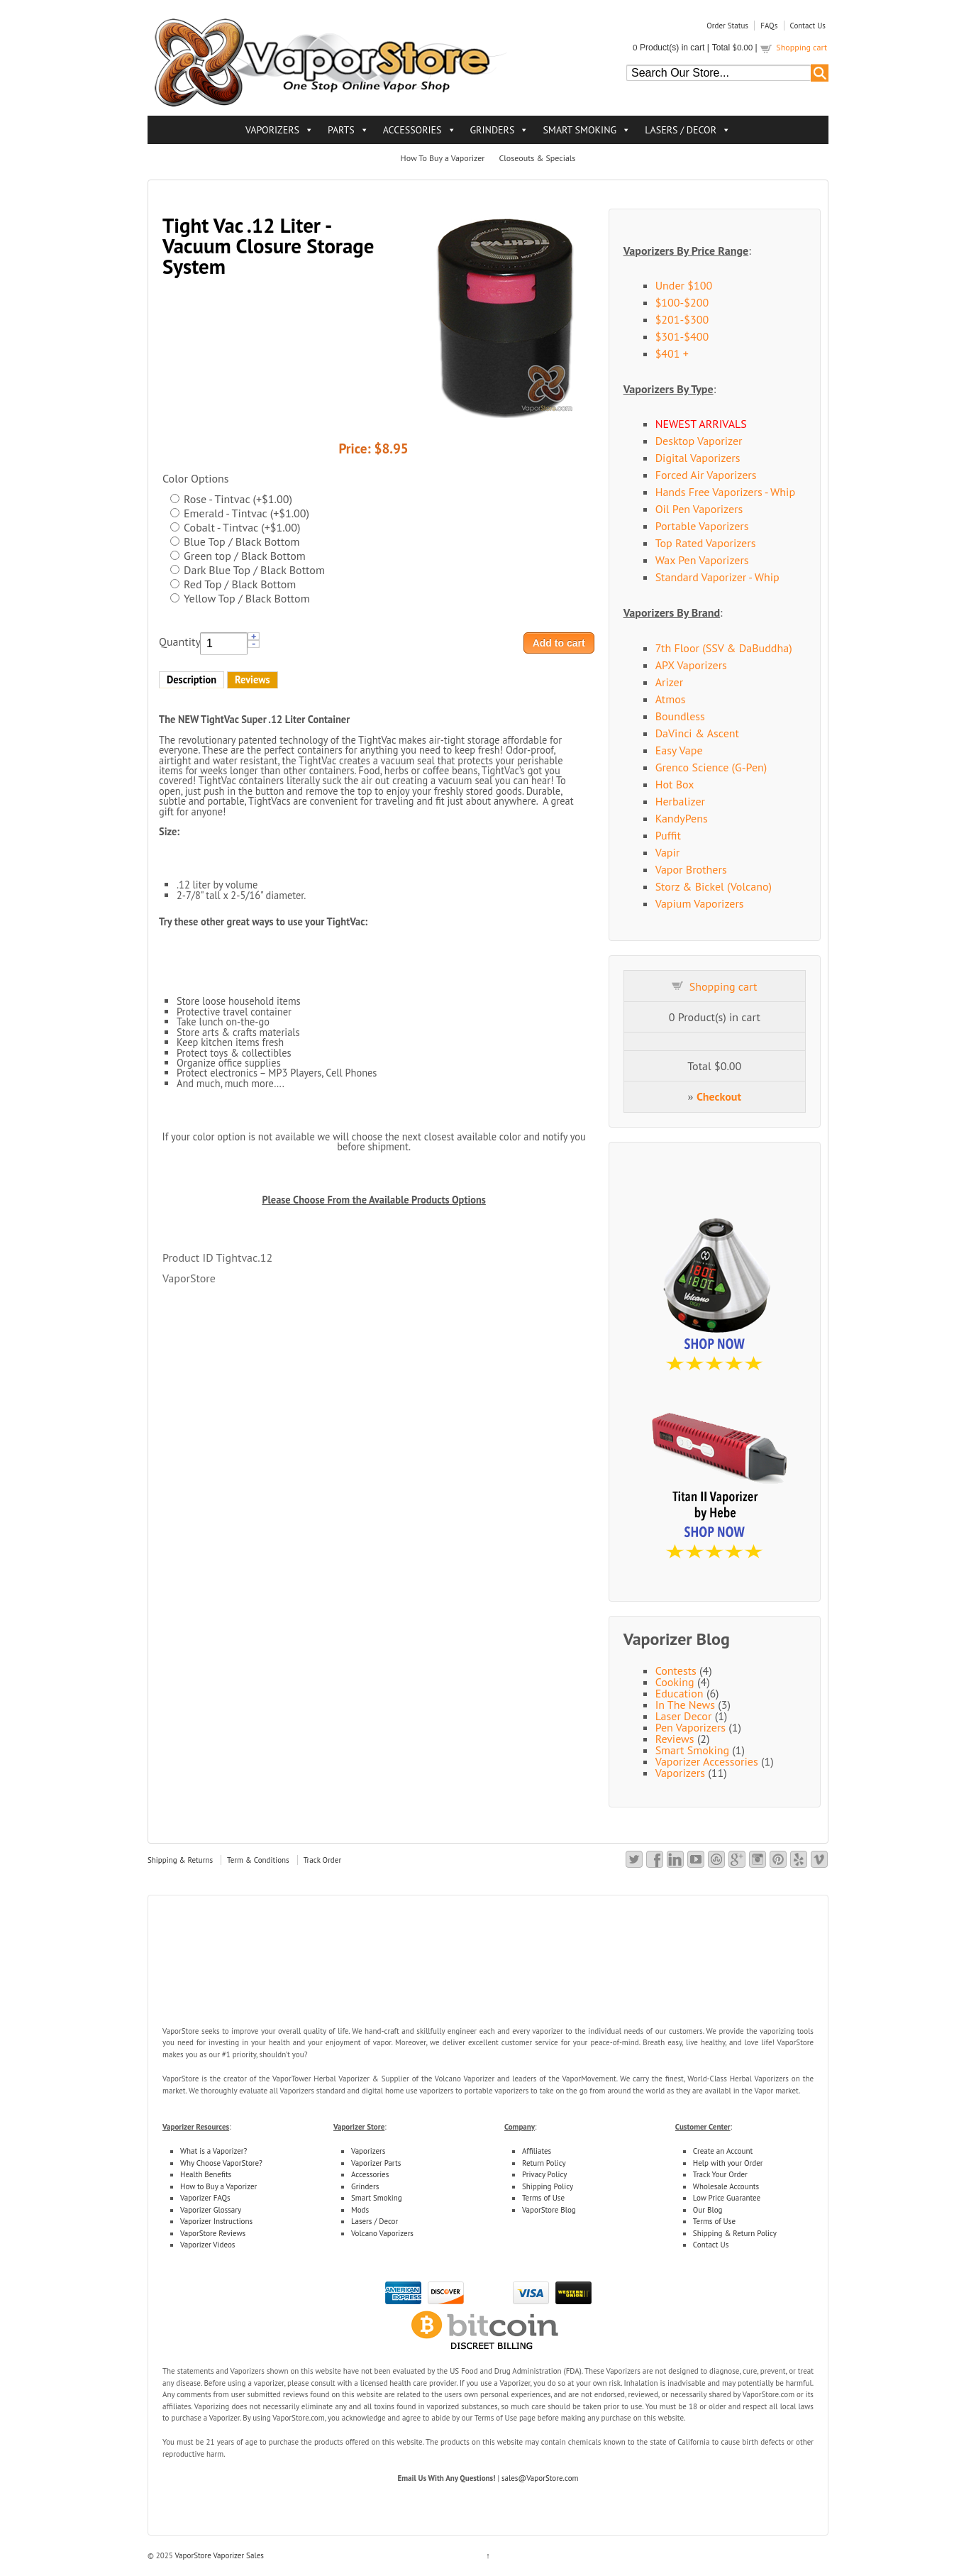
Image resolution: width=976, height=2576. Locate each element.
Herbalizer (680, 801)
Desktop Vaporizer (699, 441)
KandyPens (681, 818)
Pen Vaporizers (690, 1727)
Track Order (323, 1860)
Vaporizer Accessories (706, 1761)
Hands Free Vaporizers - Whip (725, 492)
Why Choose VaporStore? (221, 2163)
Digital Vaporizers (698, 458)
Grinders (365, 2186)
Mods (360, 2210)
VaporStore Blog (549, 2210)
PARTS (341, 129)
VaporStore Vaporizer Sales (218, 2555)
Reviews (252, 679)
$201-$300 (682, 319)
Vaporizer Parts (376, 2163)
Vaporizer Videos (207, 2245)
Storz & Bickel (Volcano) (713, 886)
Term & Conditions (258, 1860)
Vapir (667, 852)
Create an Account (723, 2151)
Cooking (674, 1682)
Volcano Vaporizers (382, 2233)
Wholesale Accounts (726, 2186)
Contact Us (808, 26)
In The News (685, 1704)
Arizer (669, 682)
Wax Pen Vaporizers (702, 560)
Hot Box (674, 784)
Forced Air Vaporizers (706, 475)
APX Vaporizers (691, 665)
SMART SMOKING (579, 129)
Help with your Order (728, 2163)
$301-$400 (682, 336)
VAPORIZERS (272, 129)
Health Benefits (205, 2174)
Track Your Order (720, 2174)
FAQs (768, 26)
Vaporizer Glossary (210, 2210)
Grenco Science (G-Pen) (711, 767)
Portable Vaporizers (702, 526)
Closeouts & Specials (537, 158)
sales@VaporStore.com (540, 2478)
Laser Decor (683, 1716)
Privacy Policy (544, 2174)
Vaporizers (680, 1773)
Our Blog (708, 2210)
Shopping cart (801, 47)
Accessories (370, 2174)
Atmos (670, 699)
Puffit (668, 835)
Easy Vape (679, 750)
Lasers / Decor (374, 2221)
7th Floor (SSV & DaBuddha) (723, 648)
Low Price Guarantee (726, 2198)
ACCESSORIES (412, 129)
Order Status (727, 26)
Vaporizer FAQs (205, 2198)
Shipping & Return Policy (735, 2233)
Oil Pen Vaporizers (699, 509)
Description (191, 679)
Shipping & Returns (180, 1860)
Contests (676, 1670)
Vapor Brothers (691, 869)
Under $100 (684, 285)
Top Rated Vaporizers (705, 543)
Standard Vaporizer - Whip (717, 577)
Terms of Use (543, 2198)
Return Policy (544, 2163)
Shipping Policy (547, 2186)
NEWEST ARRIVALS (701, 424)
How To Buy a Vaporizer (443, 158)
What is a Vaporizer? (213, 2151)
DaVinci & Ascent (697, 733)
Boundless (680, 716)
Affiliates (536, 2151)
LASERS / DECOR (680, 129)
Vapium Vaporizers (699, 903)
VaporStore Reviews (212, 2233)
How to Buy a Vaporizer (218, 2186)
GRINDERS (492, 129)
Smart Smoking (692, 1750)
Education (679, 1693)
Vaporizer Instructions (216, 2221)
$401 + (672, 353)
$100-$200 (682, 302)
